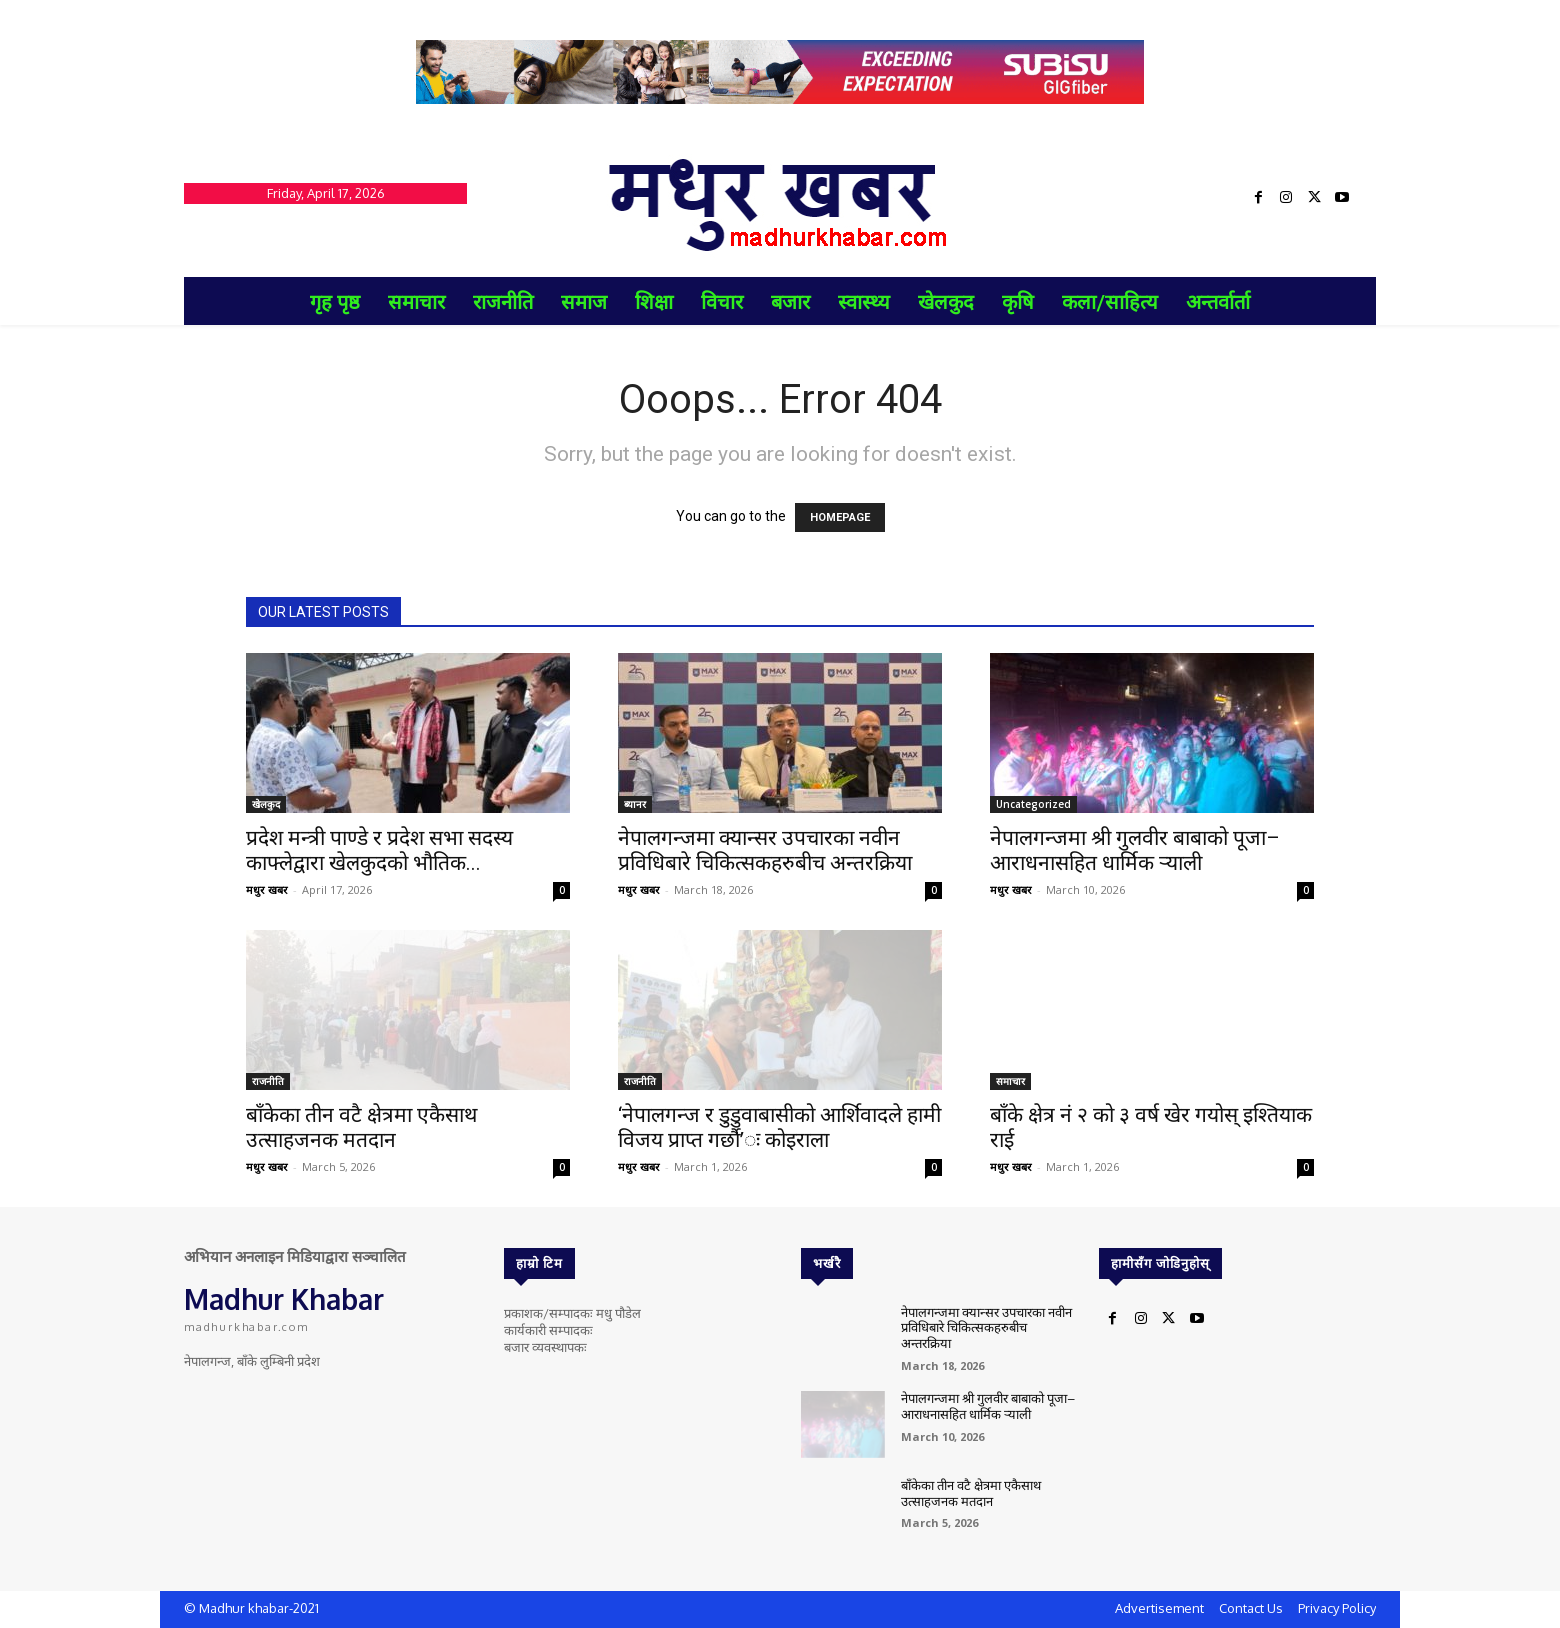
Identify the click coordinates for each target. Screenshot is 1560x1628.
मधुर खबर (267, 889)
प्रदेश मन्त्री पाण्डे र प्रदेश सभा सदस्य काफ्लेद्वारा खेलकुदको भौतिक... (379, 850)
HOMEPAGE (840, 517)
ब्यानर (635, 804)
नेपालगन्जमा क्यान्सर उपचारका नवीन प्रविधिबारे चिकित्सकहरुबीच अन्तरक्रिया (765, 850)
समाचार (1010, 1081)
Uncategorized (1033, 804)
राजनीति (268, 1081)
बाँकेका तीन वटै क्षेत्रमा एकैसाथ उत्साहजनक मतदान (361, 1127)
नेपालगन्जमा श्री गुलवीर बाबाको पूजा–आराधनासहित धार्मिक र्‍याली (1135, 850)
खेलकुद (266, 804)
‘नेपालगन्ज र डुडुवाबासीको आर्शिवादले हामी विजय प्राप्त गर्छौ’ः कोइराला (779, 1127)
